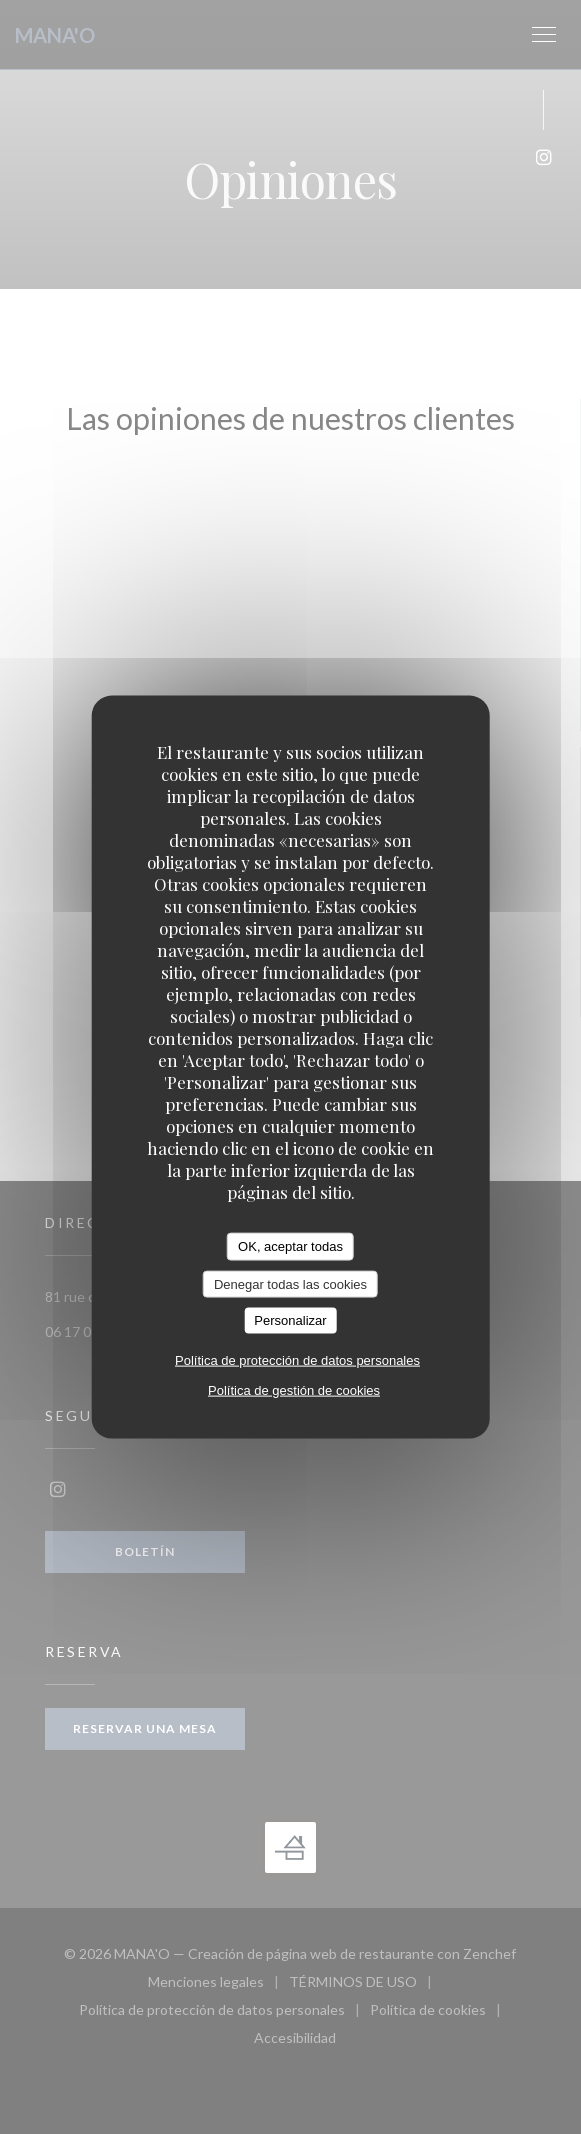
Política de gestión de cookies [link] (294, 1389)
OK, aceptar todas (290, 1246)
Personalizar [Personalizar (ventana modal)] (290, 1320)
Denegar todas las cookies (290, 1283)
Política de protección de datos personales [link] (297, 1359)
